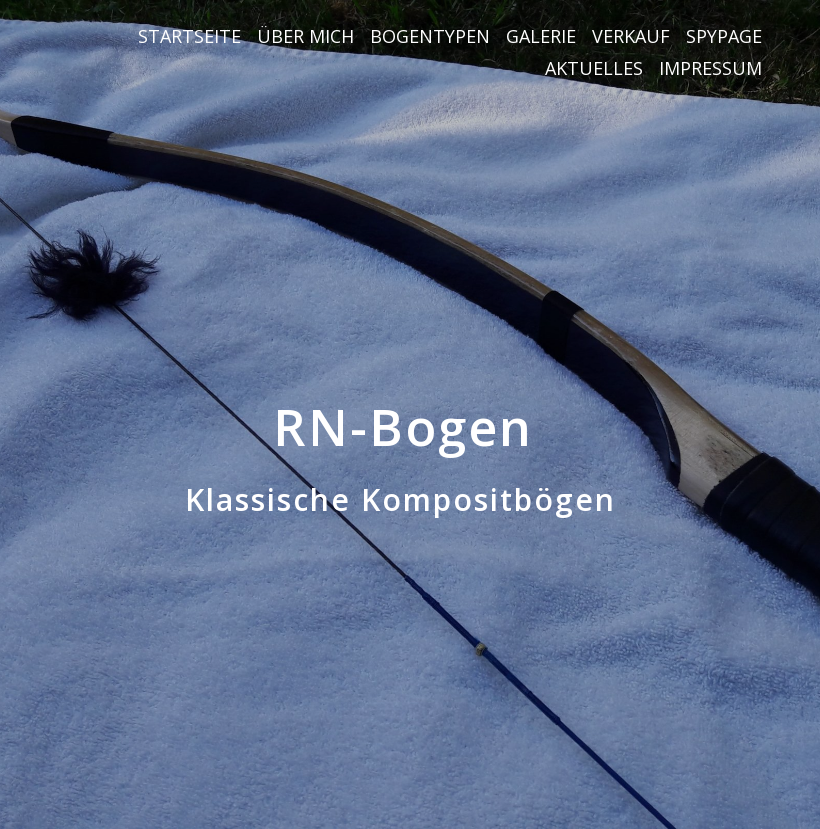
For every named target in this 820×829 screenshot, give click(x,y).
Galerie (541, 36)
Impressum (710, 68)
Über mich (305, 36)
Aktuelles (594, 68)
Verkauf (631, 36)
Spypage (724, 36)
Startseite (189, 36)
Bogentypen (430, 36)
